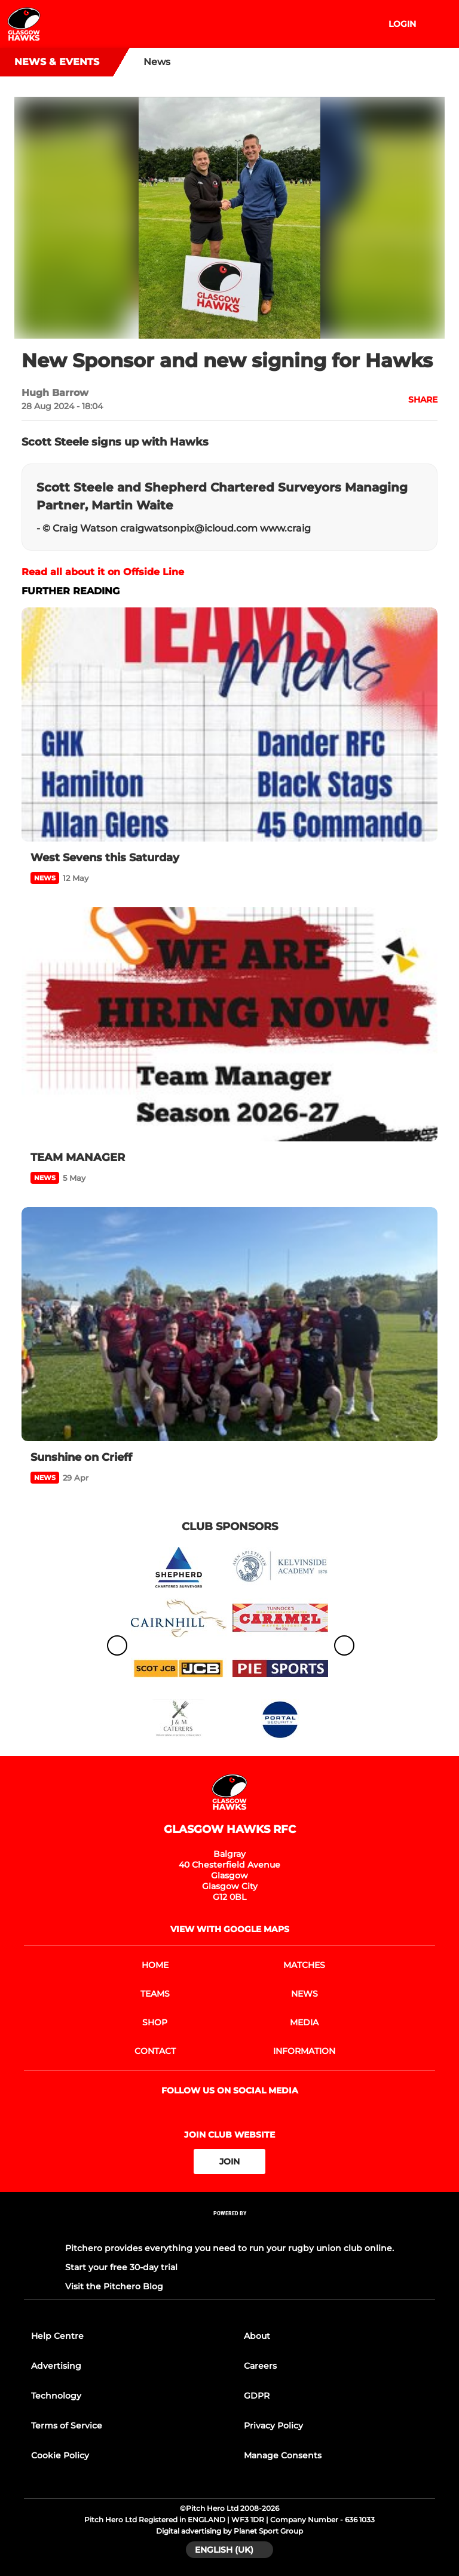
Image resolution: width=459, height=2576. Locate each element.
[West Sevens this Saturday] (229, 724)
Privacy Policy (273, 2425)
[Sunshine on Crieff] (229, 1324)
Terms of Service (66, 2425)
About (257, 2336)
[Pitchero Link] (229, 2229)
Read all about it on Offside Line (103, 572)
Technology (56, 2395)
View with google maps (229, 1929)
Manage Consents (283, 2455)
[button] (416, 399)
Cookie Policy (60, 2455)
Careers (260, 2365)
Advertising (56, 2365)
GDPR (257, 2395)
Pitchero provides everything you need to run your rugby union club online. (229, 2248)
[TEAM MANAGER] (229, 1024)
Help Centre (57, 2336)
